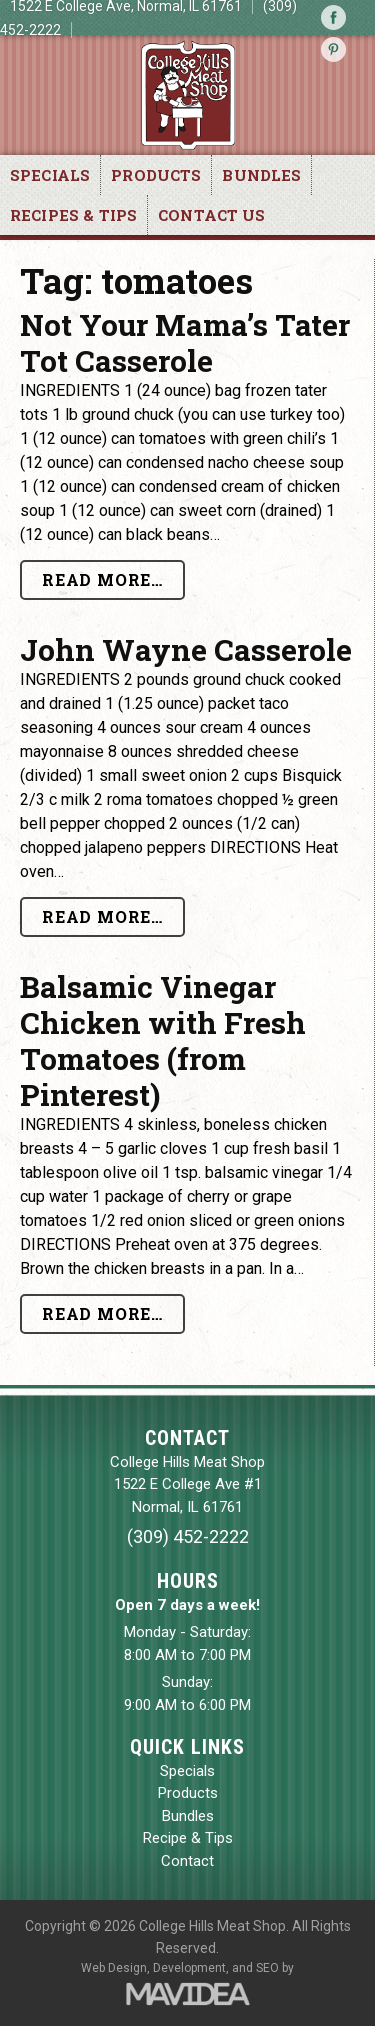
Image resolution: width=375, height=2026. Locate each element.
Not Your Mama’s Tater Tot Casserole (185, 342)
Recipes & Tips (73, 215)
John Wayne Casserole (186, 649)
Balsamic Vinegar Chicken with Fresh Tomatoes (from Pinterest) (163, 1040)
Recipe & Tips (188, 1838)
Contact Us (212, 215)
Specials (50, 175)
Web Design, (115, 1968)
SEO (267, 1968)
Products (156, 175)
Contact (187, 1861)
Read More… (102, 579)
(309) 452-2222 (188, 1536)
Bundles (261, 175)
